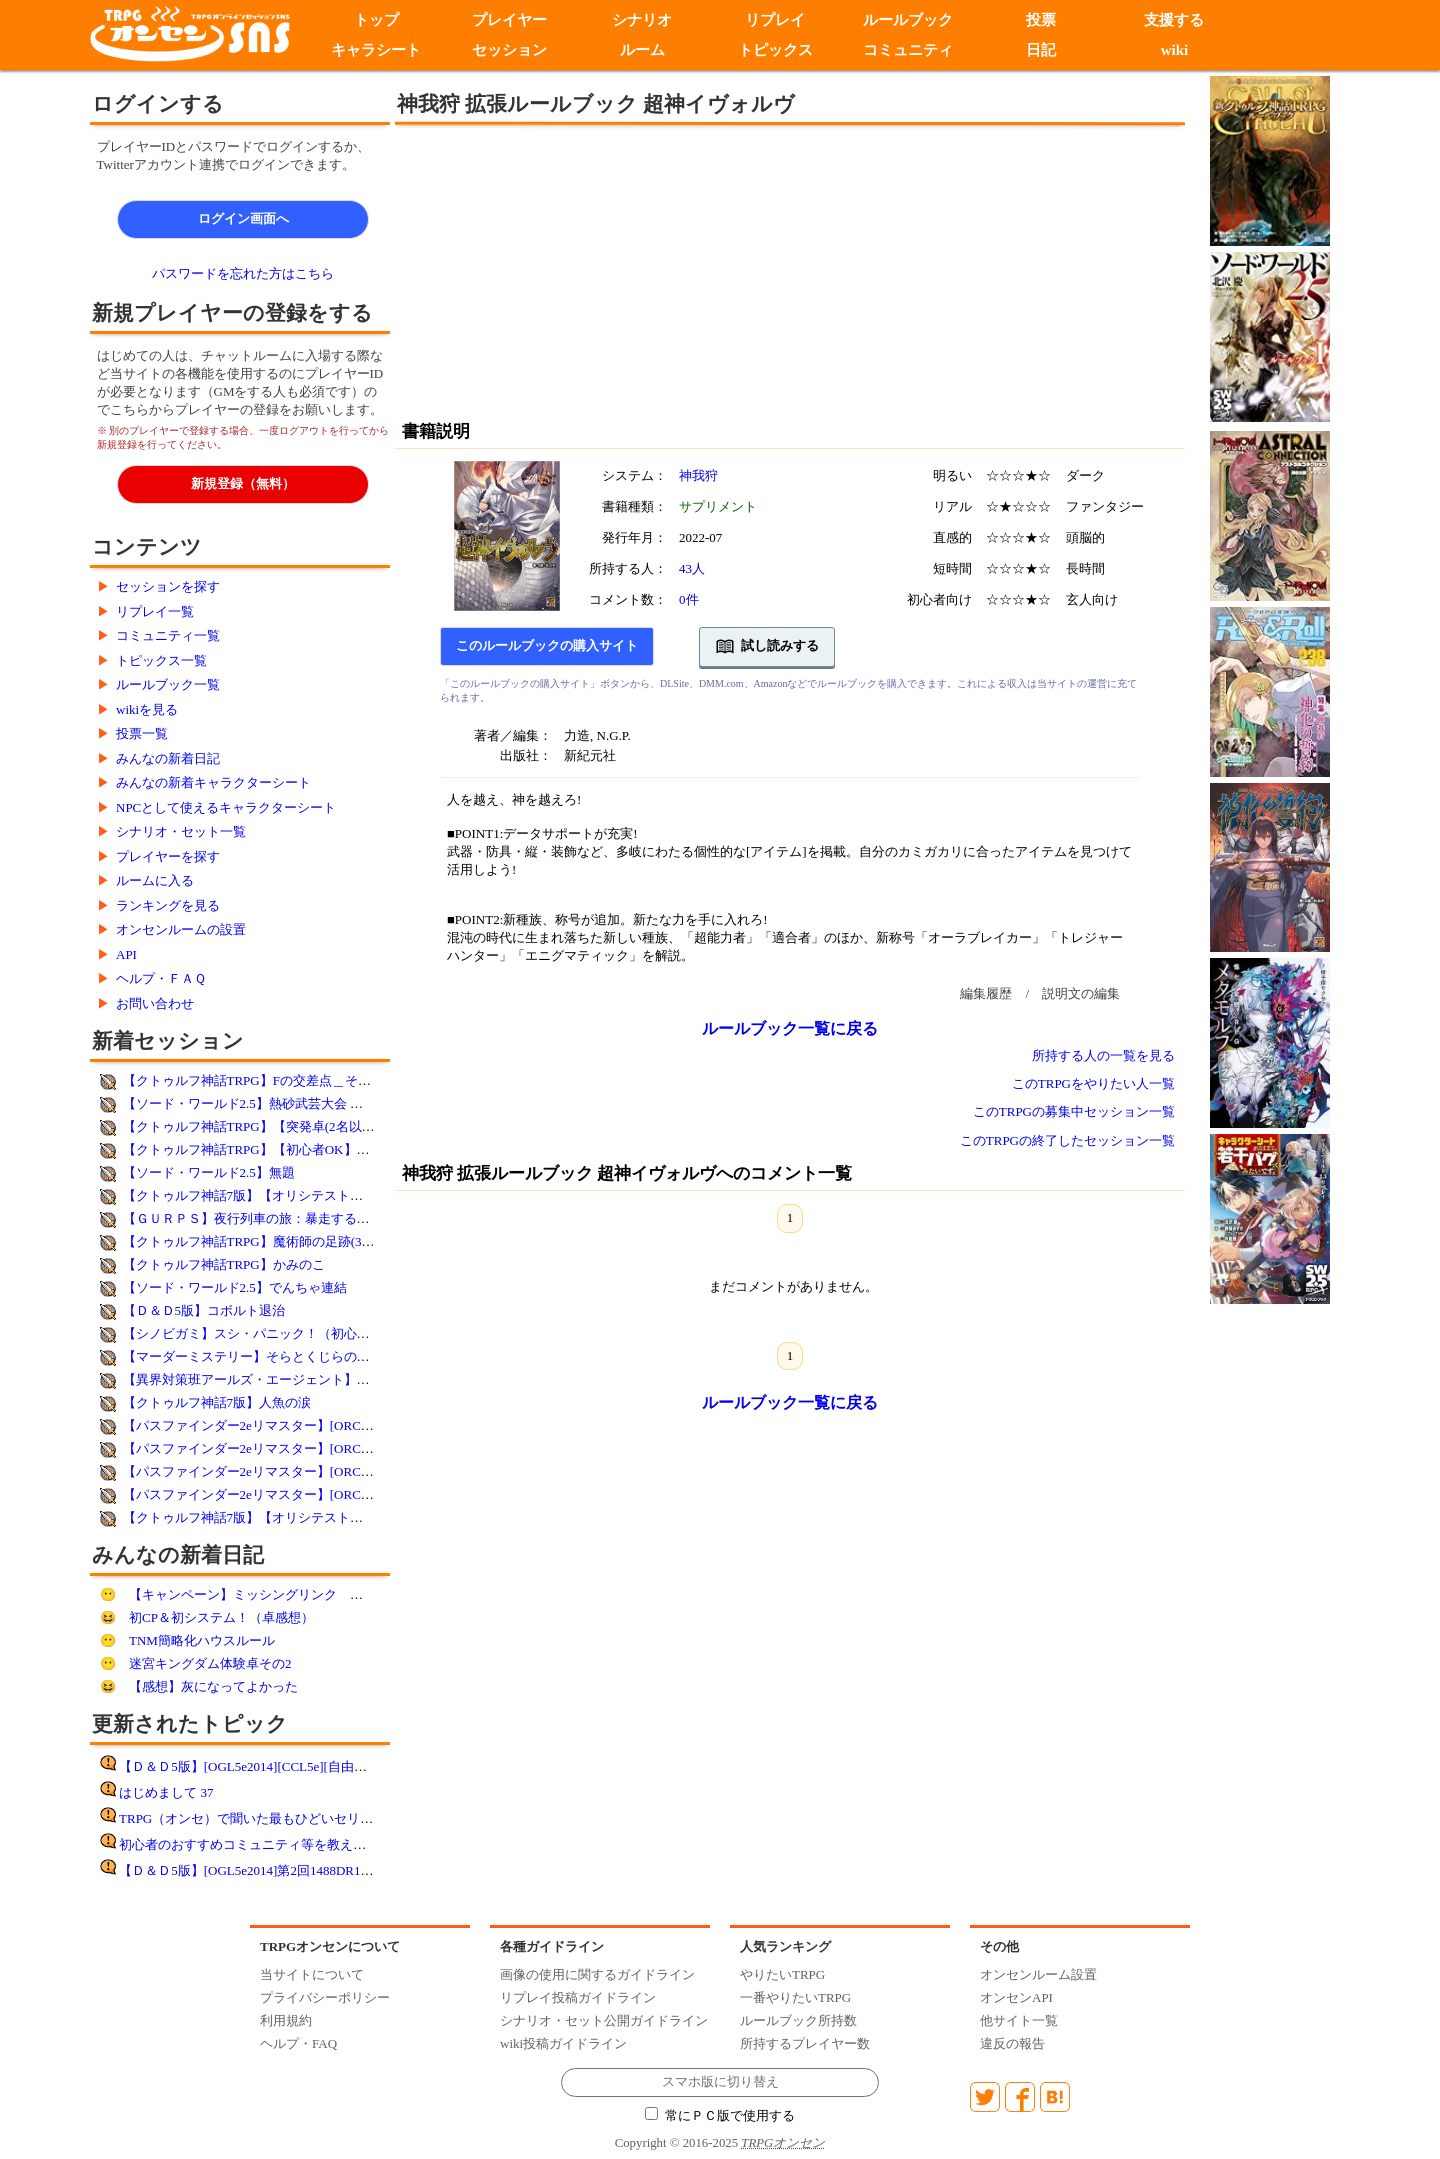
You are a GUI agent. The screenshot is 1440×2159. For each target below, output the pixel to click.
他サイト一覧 (1019, 2020)
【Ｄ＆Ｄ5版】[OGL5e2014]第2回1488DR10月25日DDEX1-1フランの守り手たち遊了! (362, 1870)
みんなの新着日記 (168, 758)
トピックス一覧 (161, 660)
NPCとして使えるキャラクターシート (226, 807)
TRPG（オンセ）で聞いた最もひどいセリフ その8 (269, 1818)
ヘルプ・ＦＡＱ (161, 978)
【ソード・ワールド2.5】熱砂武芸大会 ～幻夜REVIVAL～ (290, 1103)
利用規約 (286, 2020)
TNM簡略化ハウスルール (202, 1640)
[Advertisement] (625, 270)
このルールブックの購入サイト (547, 646)
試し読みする (767, 647)
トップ (376, 20)
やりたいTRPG (782, 1974)
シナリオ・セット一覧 (181, 831)
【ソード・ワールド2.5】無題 (209, 1172)
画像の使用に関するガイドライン (597, 1974)
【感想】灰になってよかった (213, 1686)
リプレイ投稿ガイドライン (578, 1997)
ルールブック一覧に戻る (790, 1028)
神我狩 (698, 475)
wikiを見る (147, 709)
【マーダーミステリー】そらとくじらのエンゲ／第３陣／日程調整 (318, 1356)
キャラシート (376, 50)
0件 (689, 599)
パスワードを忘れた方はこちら (243, 273)
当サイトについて (312, 1974)
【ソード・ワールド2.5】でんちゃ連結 (235, 1287)
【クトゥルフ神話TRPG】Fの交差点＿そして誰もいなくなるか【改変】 (331, 1080)
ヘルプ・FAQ (298, 2043)
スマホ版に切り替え (720, 2082)
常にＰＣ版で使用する (720, 2116)
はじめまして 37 (166, 1792)
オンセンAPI (1016, 1997)
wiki (1175, 50)
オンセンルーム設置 (1038, 1974)
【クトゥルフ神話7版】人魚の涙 (217, 1402)
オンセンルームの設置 (181, 929)
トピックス (775, 50)
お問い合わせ (155, 1003)
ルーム (642, 50)
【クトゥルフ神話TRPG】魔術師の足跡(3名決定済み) (277, 1241)
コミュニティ (908, 50)
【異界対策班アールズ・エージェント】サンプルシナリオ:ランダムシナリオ (346, 1379)
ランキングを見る (168, 905)
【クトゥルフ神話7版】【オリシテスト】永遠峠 (263, 1195)
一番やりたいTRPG (795, 1997)
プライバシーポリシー (325, 1997)
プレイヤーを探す (168, 856)
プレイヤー (509, 20)
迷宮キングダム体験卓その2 (210, 1663)
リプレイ (775, 20)
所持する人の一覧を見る (1103, 1055)
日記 (1041, 50)
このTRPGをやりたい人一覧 (1093, 1083)
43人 (692, 568)
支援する (1174, 20)
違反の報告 (1012, 2043)
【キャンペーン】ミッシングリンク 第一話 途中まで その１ (317, 1594)
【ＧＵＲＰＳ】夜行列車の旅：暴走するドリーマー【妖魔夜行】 (311, 1218)
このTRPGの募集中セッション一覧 (1074, 1111)
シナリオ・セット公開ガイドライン (604, 2020)
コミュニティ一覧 (168, 635)
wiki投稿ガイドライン (563, 2043)
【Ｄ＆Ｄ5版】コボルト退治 (204, 1310)
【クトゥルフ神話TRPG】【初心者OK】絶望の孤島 (272, 1149)
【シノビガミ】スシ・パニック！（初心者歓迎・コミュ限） (298, 1333)
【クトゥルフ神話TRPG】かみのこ (224, 1264)
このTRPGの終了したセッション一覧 (1067, 1140)
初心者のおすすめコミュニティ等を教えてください (268, 1844)
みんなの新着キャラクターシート (213, 782)
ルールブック (908, 20)
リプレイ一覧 (155, 611)
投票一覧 (142, 733)
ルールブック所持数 (798, 2020)
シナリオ (642, 20)
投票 (1041, 20)
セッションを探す (168, 586)
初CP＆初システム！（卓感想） (221, 1617)
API (126, 954)
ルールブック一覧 (168, 684)
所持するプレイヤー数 (805, 2043)
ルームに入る (155, 880)
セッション (509, 50)
